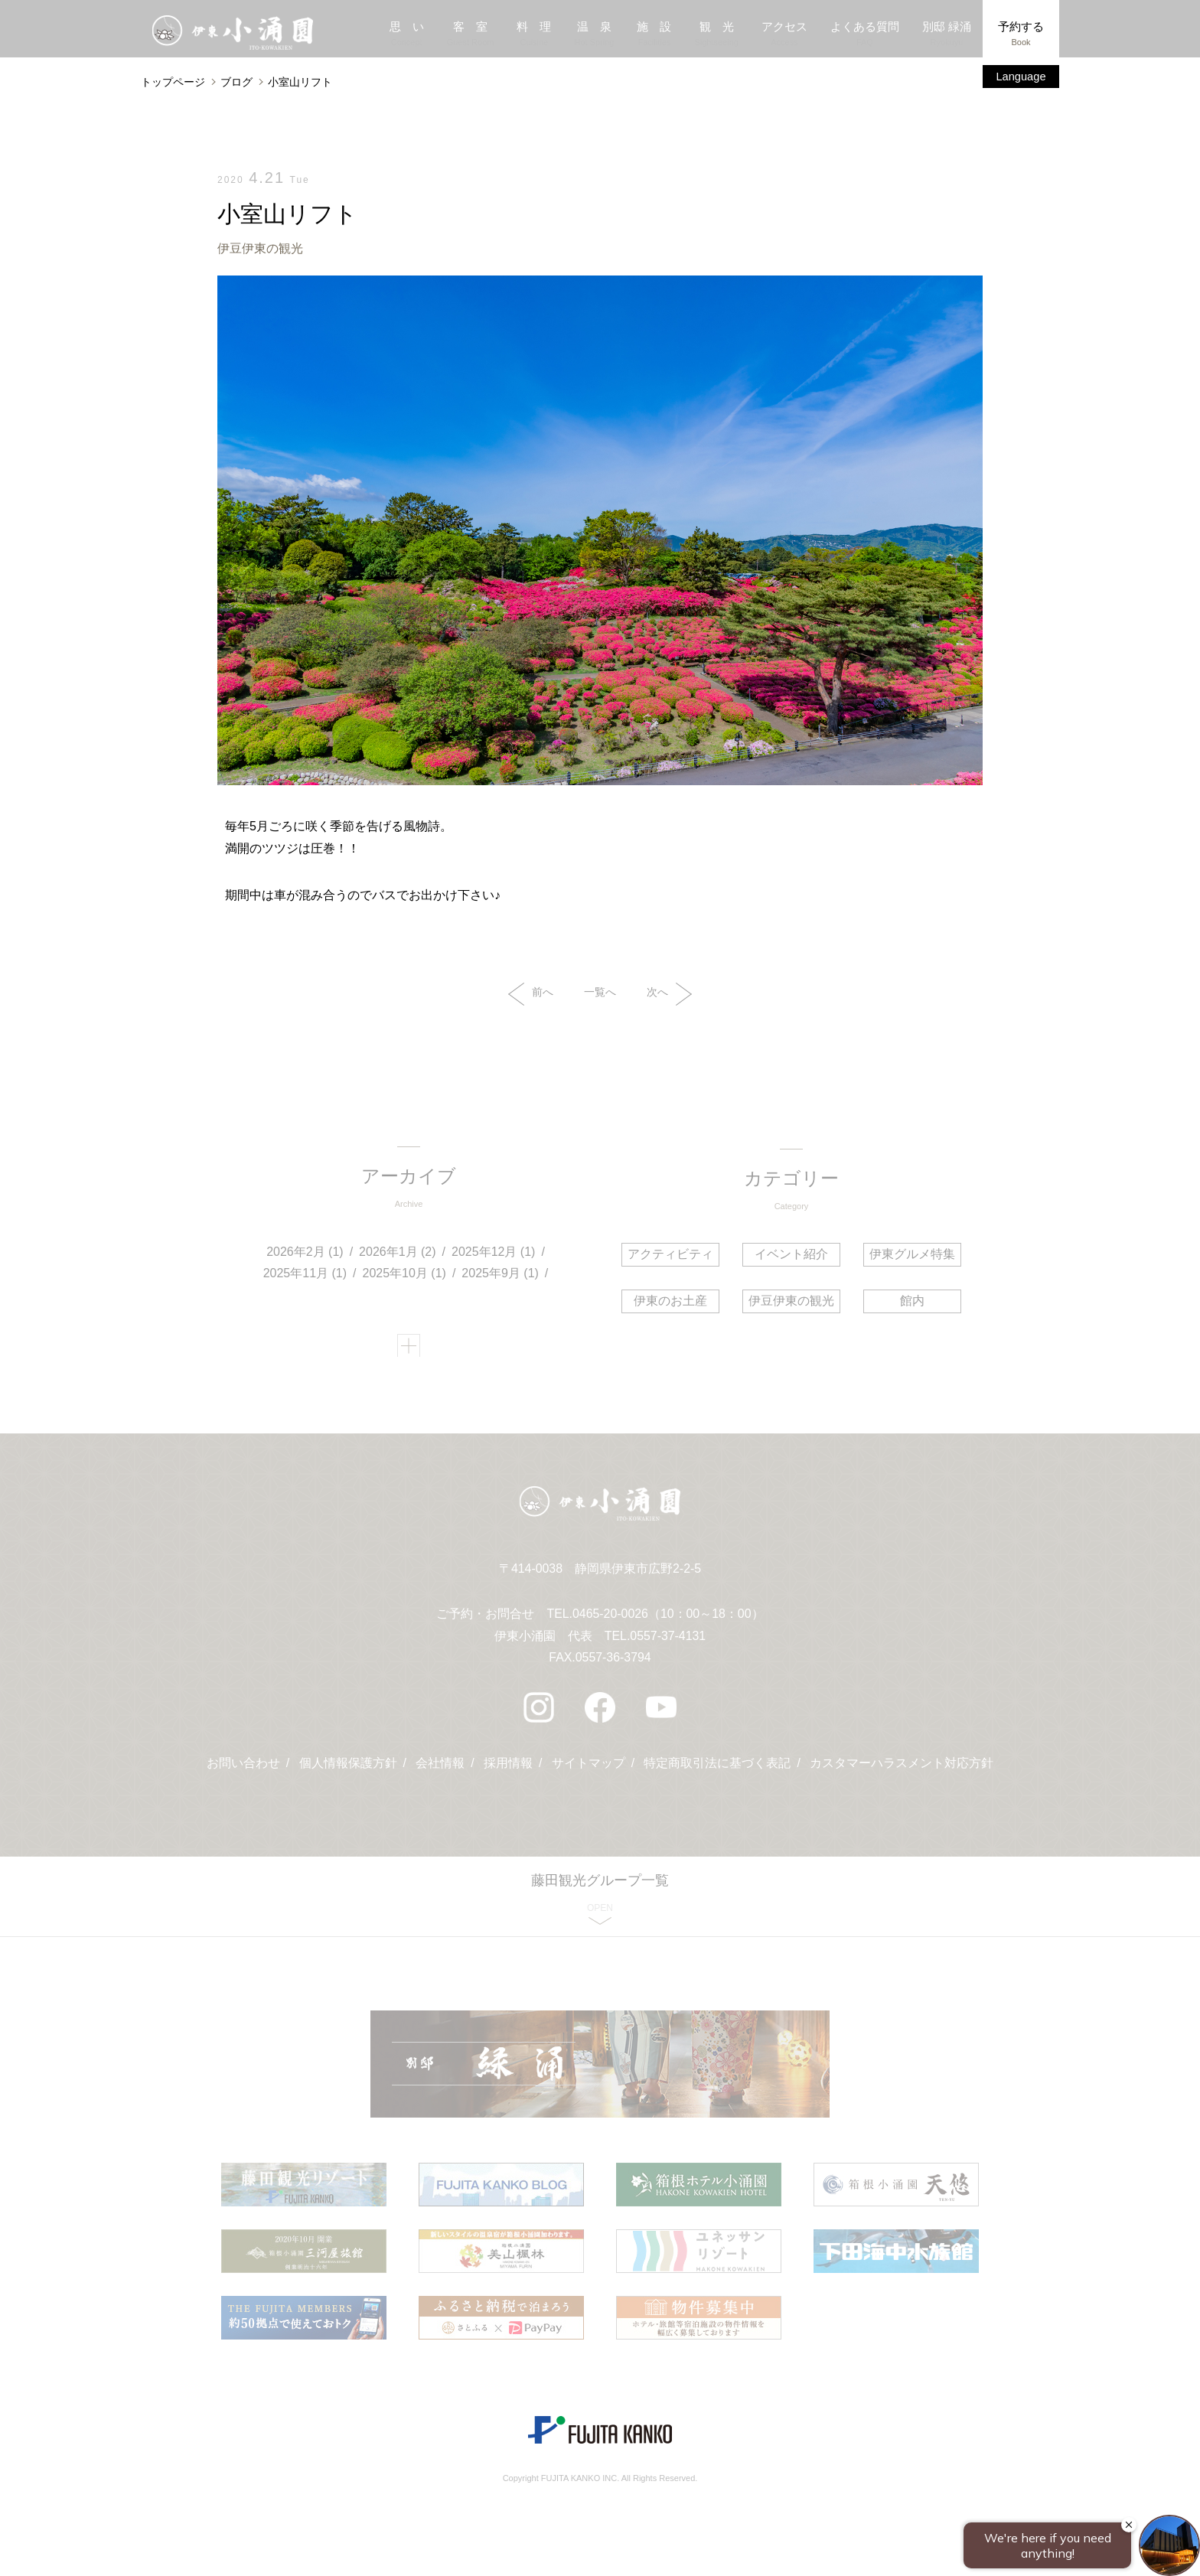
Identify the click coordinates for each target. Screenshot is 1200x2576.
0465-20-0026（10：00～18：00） (668, 1618)
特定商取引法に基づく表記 (717, 1769)
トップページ (173, 82)
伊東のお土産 (672, 1301)
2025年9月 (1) (501, 1276)
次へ (669, 994)
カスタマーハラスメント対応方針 (902, 1769)
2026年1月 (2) (398, 1253)
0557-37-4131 (668, 1641)
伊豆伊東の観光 (260, 248)
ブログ (236, 82)
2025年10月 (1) (404, 1276)
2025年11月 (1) (305, 1276)
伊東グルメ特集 (911, 1254)
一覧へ (600, 992)
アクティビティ (672, 1254)
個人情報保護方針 (347, 1769)
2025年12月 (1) (494, 1253)
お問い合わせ (242, 1769)
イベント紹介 (791, 1254)
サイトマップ (588, 1769)
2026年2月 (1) (305, 1253)
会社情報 (440, 1769)
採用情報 (508, 1769)
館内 (910, 1301)
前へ (530, 994)
